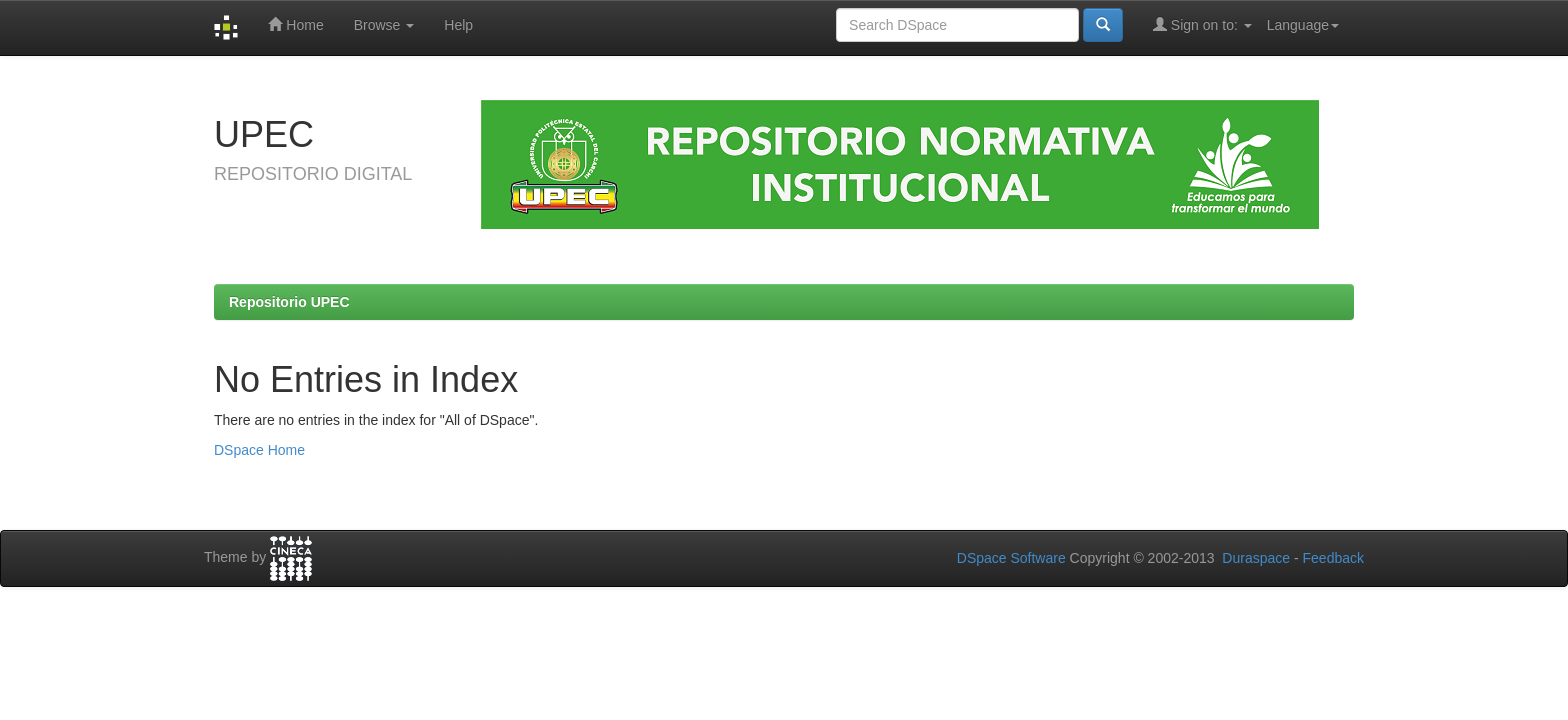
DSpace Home (259, 450)
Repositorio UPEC (289, 302)
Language (1303, 25)
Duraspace (1256, 558)
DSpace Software (1011, 558)
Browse (384, 25)
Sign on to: (1202, 24)
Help (458, 25)
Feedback (1333, 558)
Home (295, 24)
